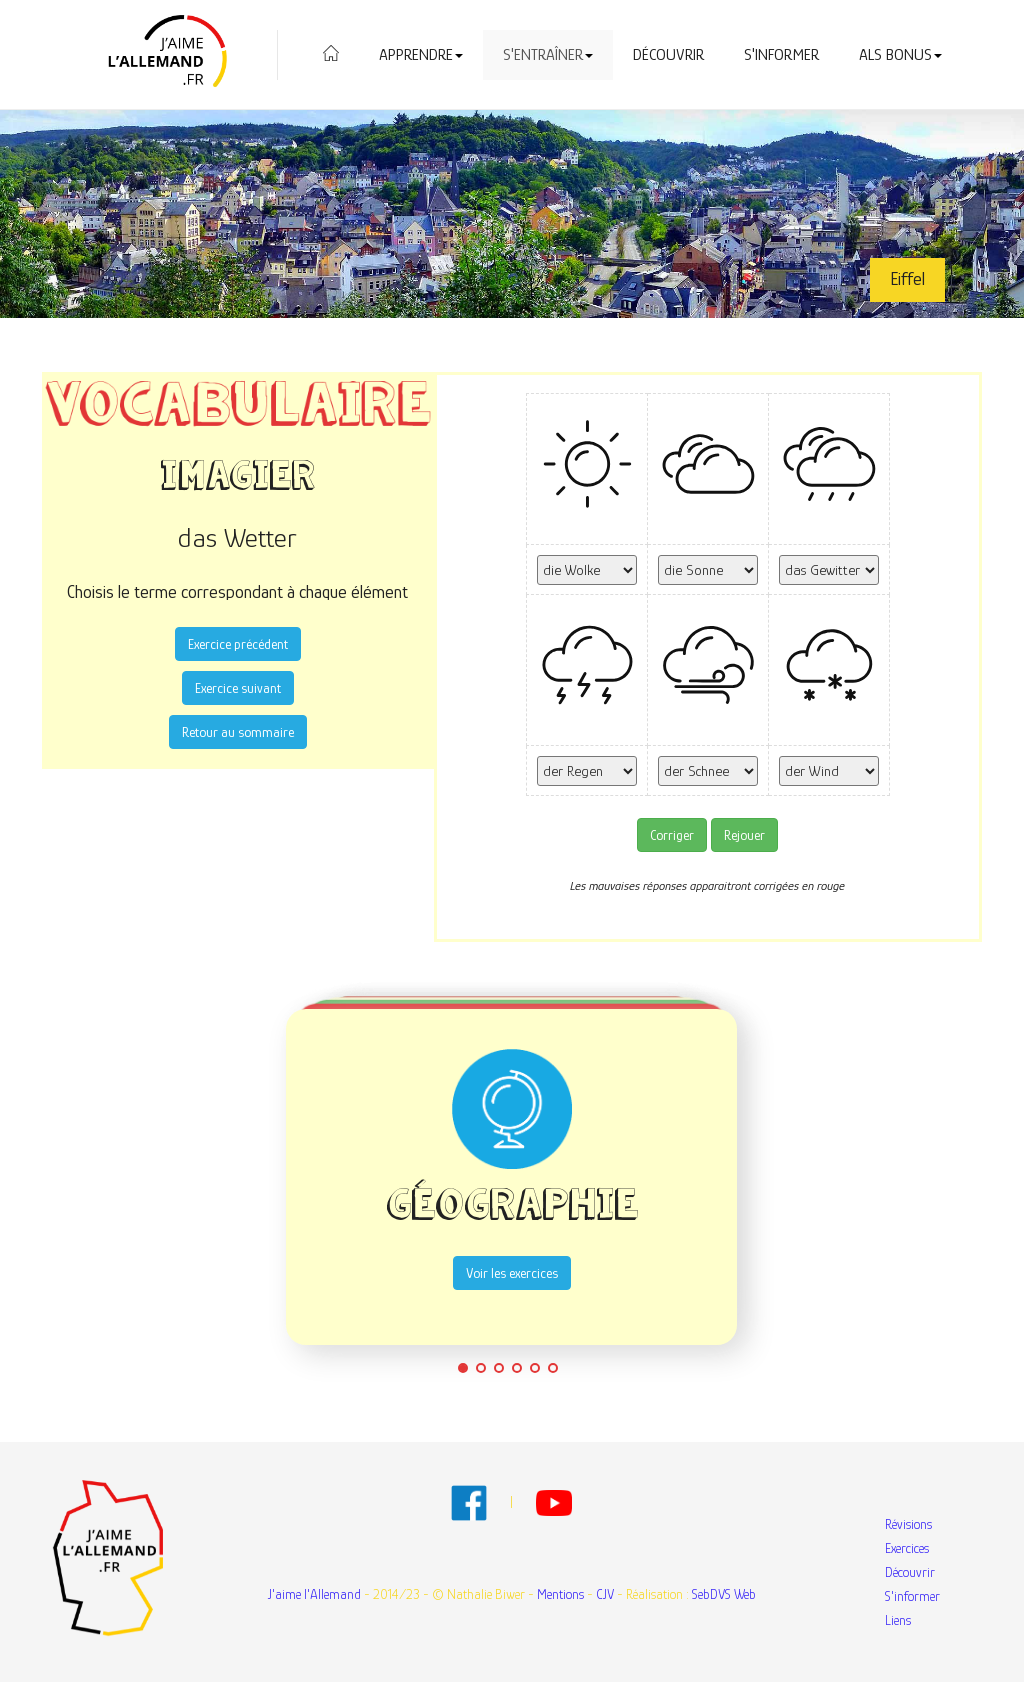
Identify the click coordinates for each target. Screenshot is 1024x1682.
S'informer (781, 55)
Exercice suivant (238, 688)
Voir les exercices (512, 1273)
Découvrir (668, 55)
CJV (605, 1594)
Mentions (560, 1594)
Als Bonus (900, 55)
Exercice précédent (238, 644)
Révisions (908, 1524)
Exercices (907, 1548)
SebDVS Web (724, 1594)
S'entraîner (548, 55)
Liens (898, 1620)
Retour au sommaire (238, 732)
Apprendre (421, 55)
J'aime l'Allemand (314, 1594)
